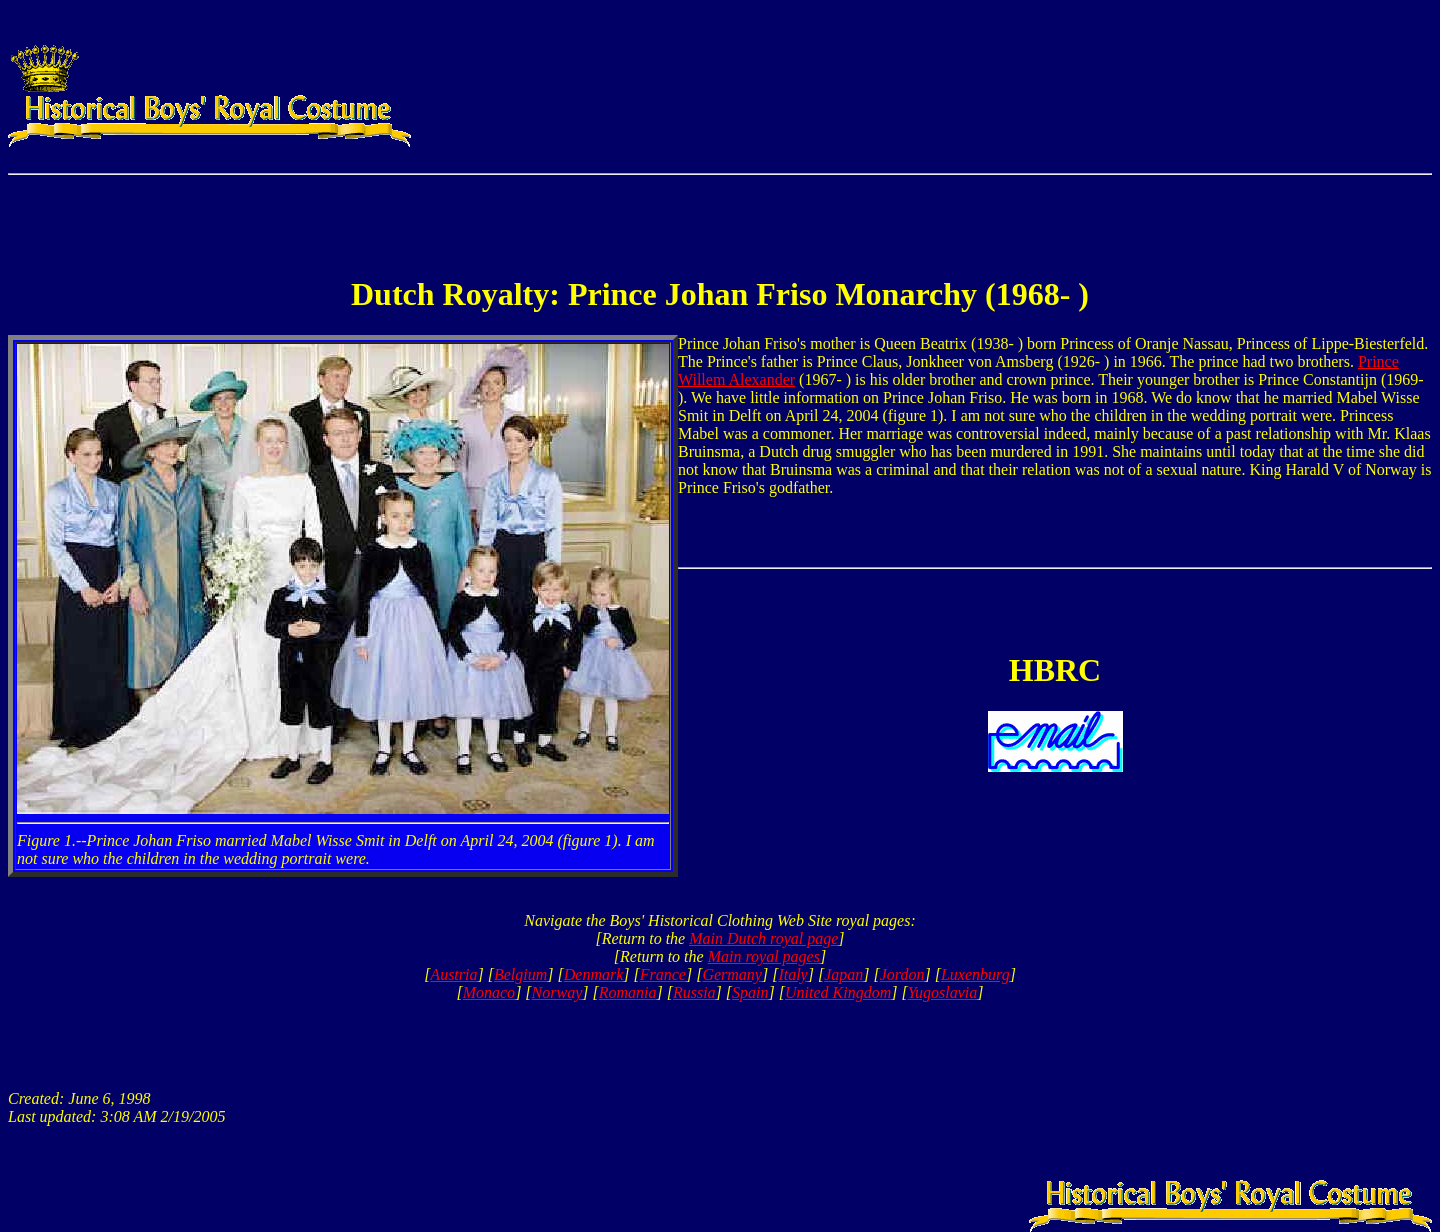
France (663, 974)
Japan (843, 974)
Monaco (489, 992)
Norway (557, 992)
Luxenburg (975, 974)
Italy (792, 974)
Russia (694, 992)
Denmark (594, 974)
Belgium (520, 974)
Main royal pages (764, 956)
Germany (732, 974)
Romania (628, 992)
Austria (453, 974)
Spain (750, 992)
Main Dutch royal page (763, 938)
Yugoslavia (943, 992)
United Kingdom (838, 992)
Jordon (902, 974)
